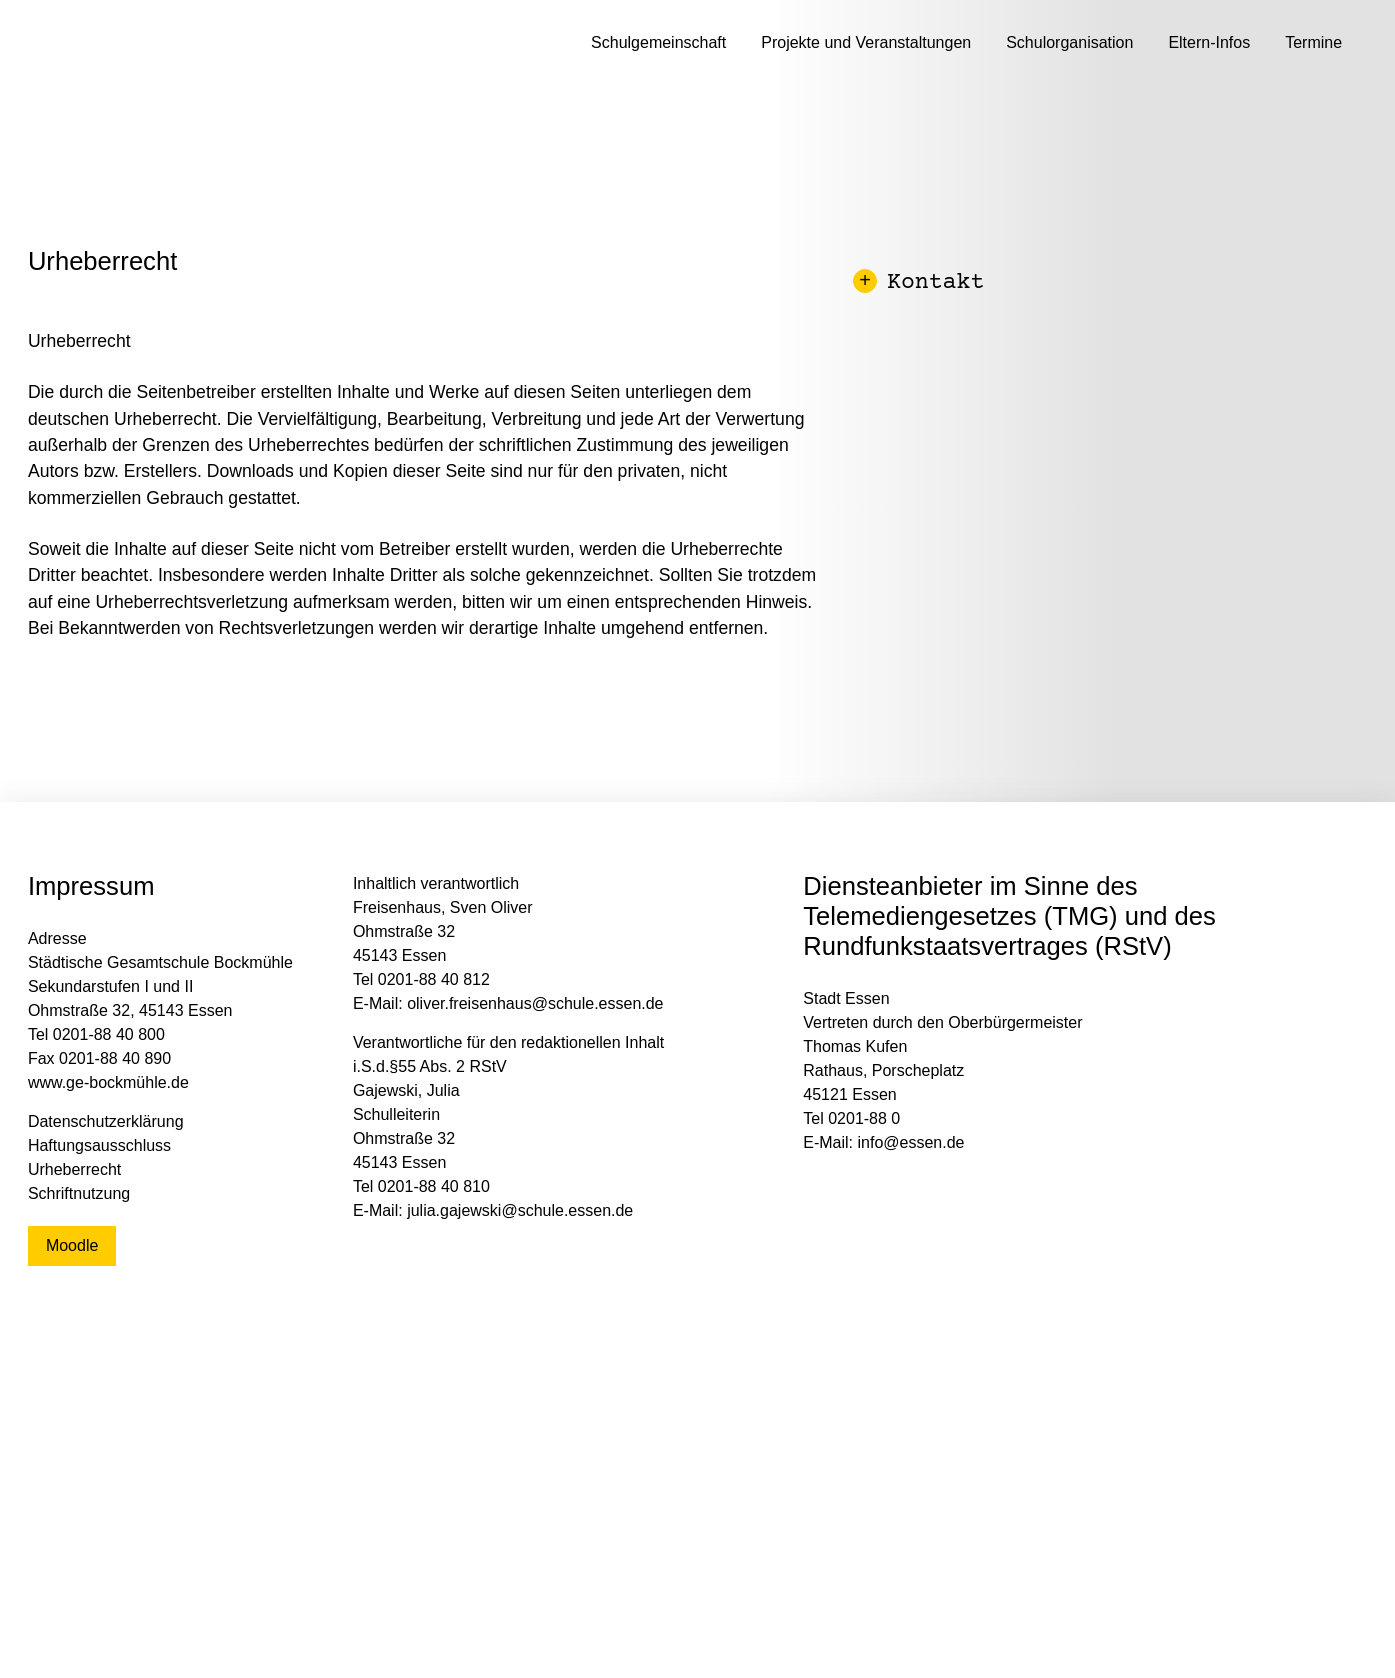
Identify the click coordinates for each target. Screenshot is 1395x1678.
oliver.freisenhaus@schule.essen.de (535, 1003)
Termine (1313, 42)
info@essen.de (911, 1142)
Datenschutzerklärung (106, 1121)
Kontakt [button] (920, 283)
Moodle (72, 1245)
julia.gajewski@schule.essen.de (520, 1210)
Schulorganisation (1069, 42)
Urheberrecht (74, 1169)
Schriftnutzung (79, 1193)
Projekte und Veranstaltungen (866, 42)
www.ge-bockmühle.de (108, 1082)
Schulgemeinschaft (658, 42)
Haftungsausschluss (99, 1145)
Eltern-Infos (1209, 42)
